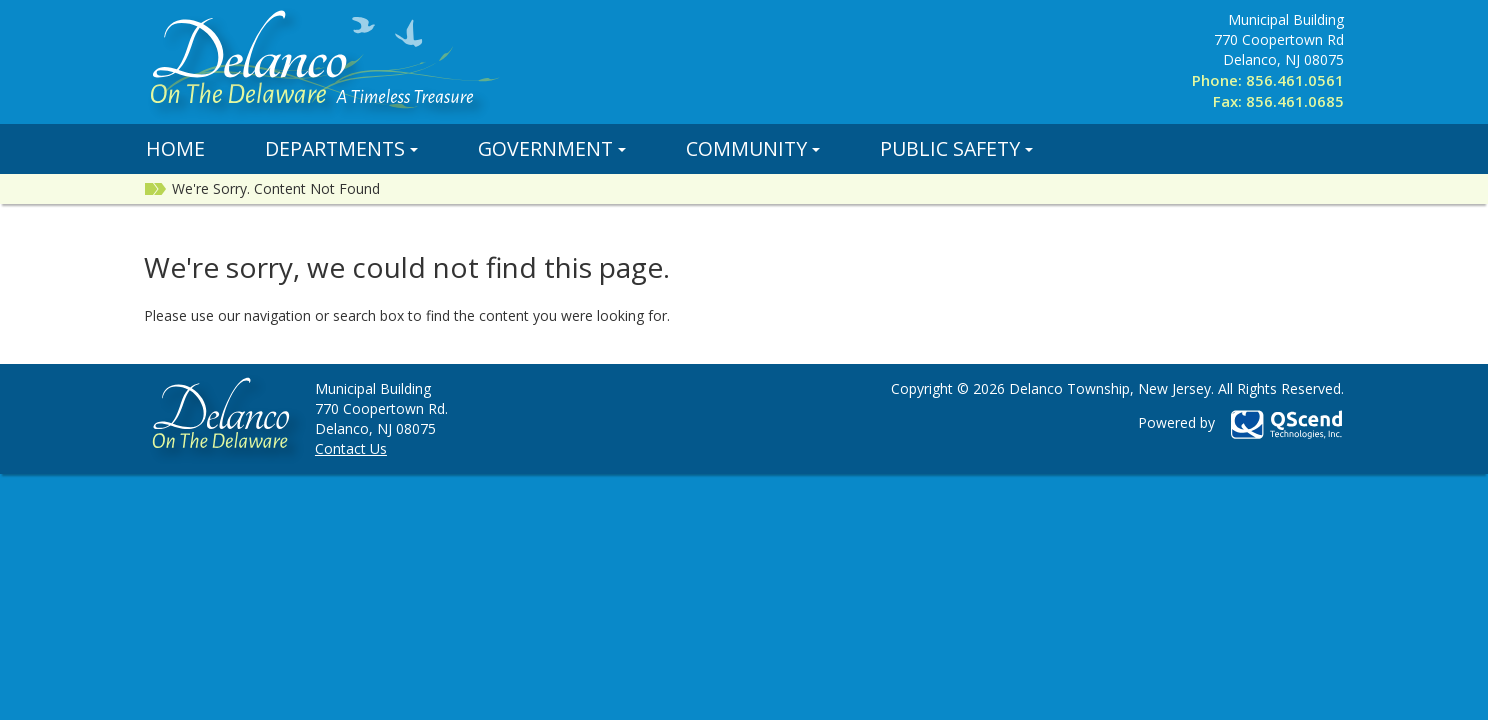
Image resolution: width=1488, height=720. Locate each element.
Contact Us (351, 448)
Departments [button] (341, 148)
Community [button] (753, 148)
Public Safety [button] (956, 148)
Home (175, 148)
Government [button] (552, 148)
